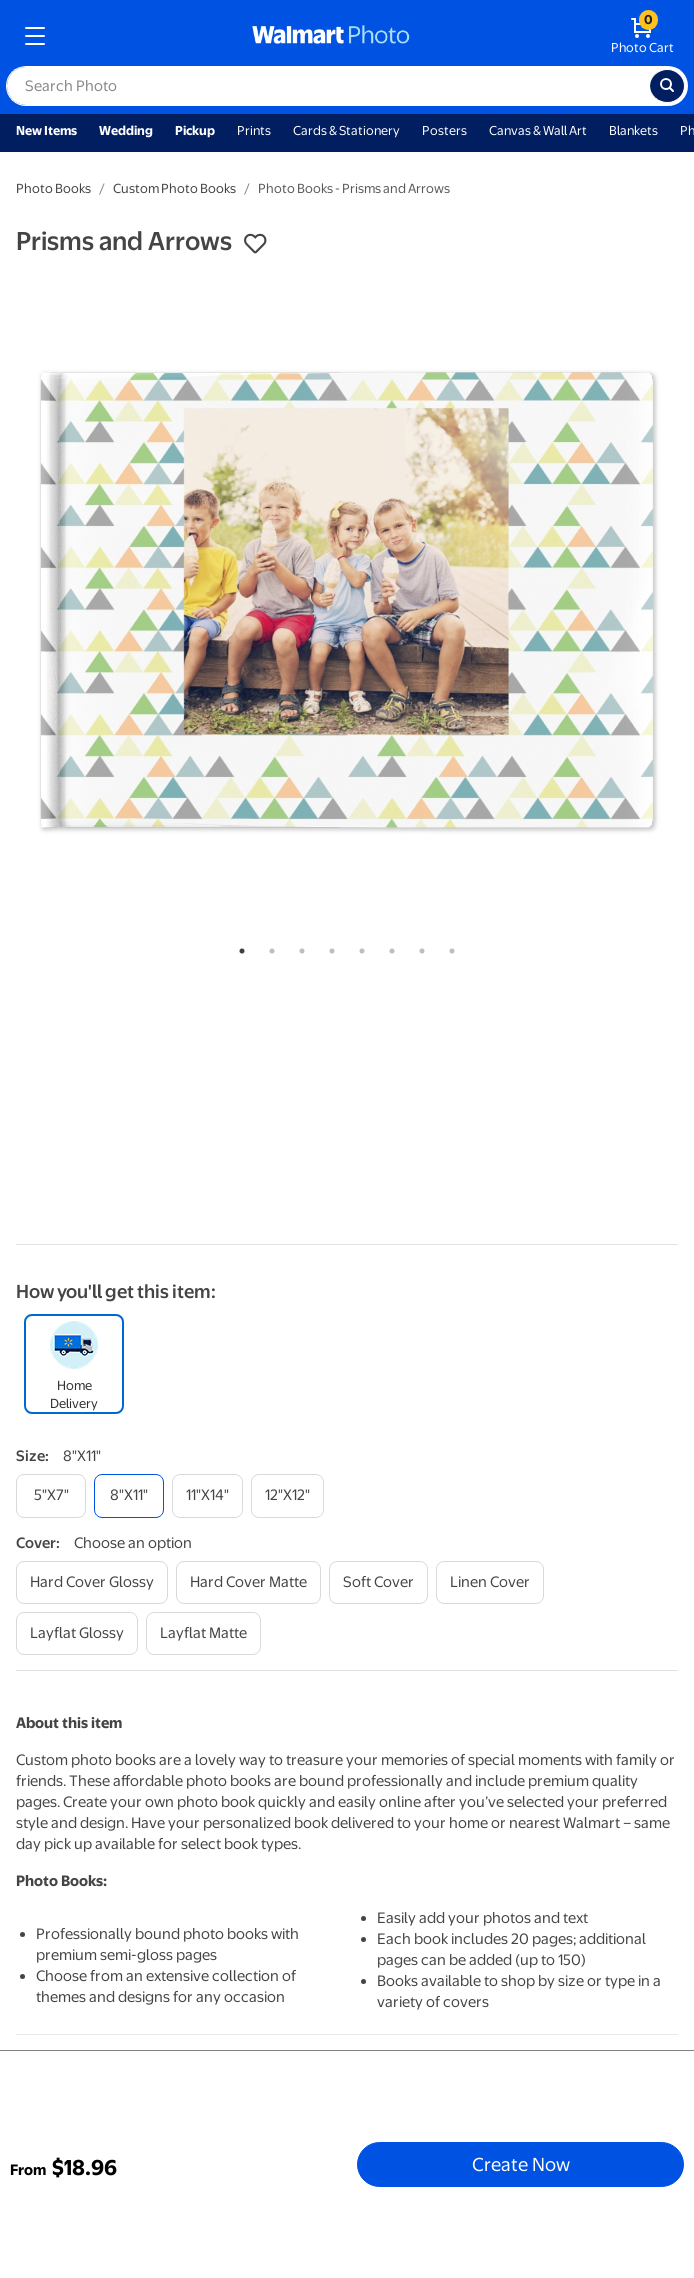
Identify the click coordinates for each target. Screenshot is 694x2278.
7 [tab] (418, 947)
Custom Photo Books (174, 188)
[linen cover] (490, 1582)
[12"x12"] (287, 1495)
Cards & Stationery (346, 130)
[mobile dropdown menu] (35, 36)
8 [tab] (448, 947)
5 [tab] (358, 947)
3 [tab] (298, 947)
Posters (444, 130)
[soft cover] (378, 1582)
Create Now (521, 2164)
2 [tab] (268, 947)
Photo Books (53, 188)
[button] (255, 244)
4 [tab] (328, 947)
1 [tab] (238, 947)
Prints (254, 130)
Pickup (195, 130)
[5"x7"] (51, 1495)
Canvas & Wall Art (538, 130)
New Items (46, 130)
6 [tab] (388, 947)
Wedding (126, 130)
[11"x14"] (207, 1495)
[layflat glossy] (77, 1633)
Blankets (633, 130)
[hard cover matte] (248, 1582)
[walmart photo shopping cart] (642, 36)
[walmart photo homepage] (331, 36)
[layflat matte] (203, 1633)
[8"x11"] (129, 1495)
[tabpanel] (347, 600)
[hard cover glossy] (92, 1582)
